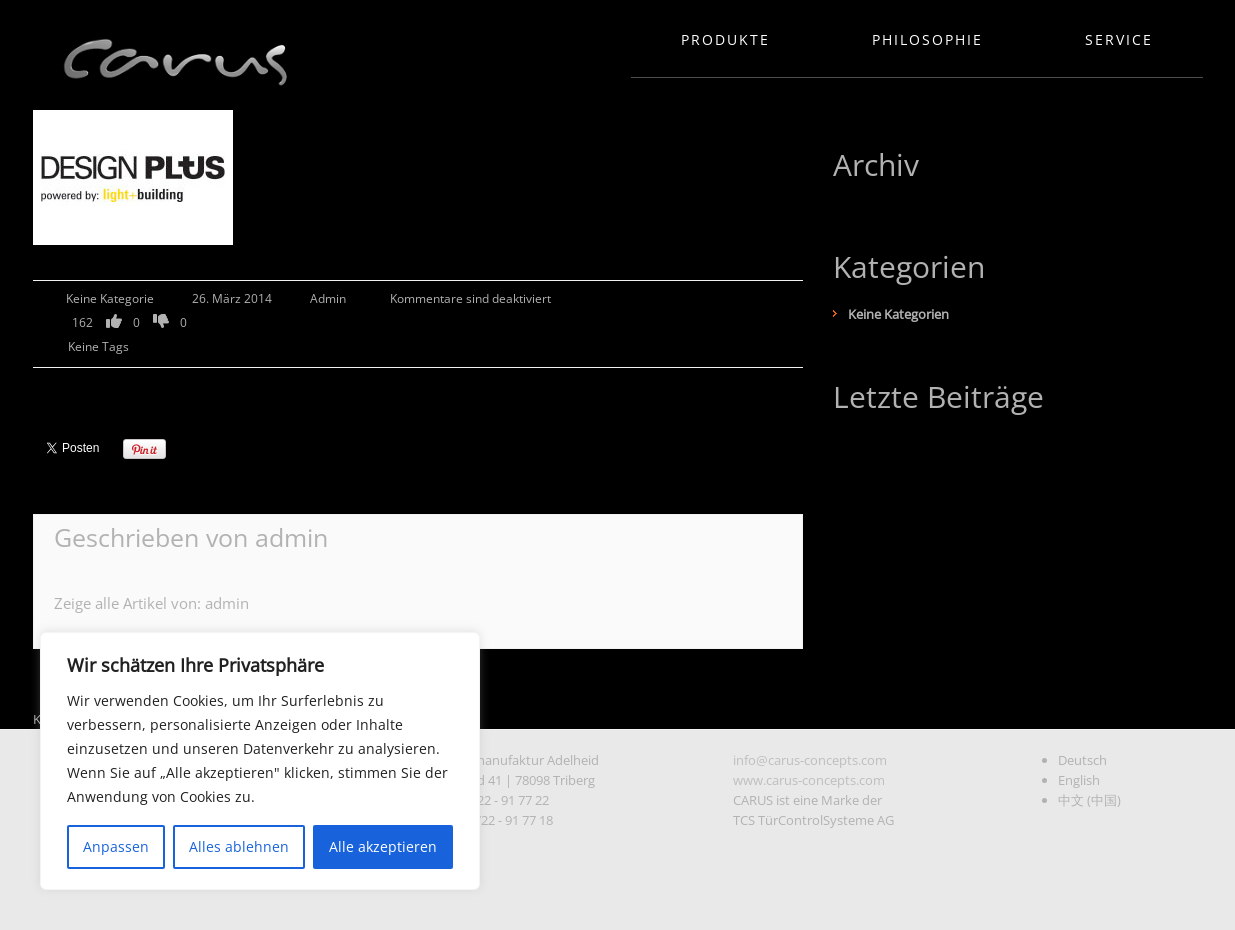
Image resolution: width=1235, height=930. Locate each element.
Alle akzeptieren (383, 846)
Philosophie (927, 39)
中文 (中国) (1089, 800)
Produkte (725, 39)
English (1079, 780)
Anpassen (116, 846)
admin (328, 298)
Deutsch (1082, 760)
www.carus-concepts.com (809, 780)
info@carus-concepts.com (810, 760)
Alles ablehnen (239, 846)
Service (1119, 39)
